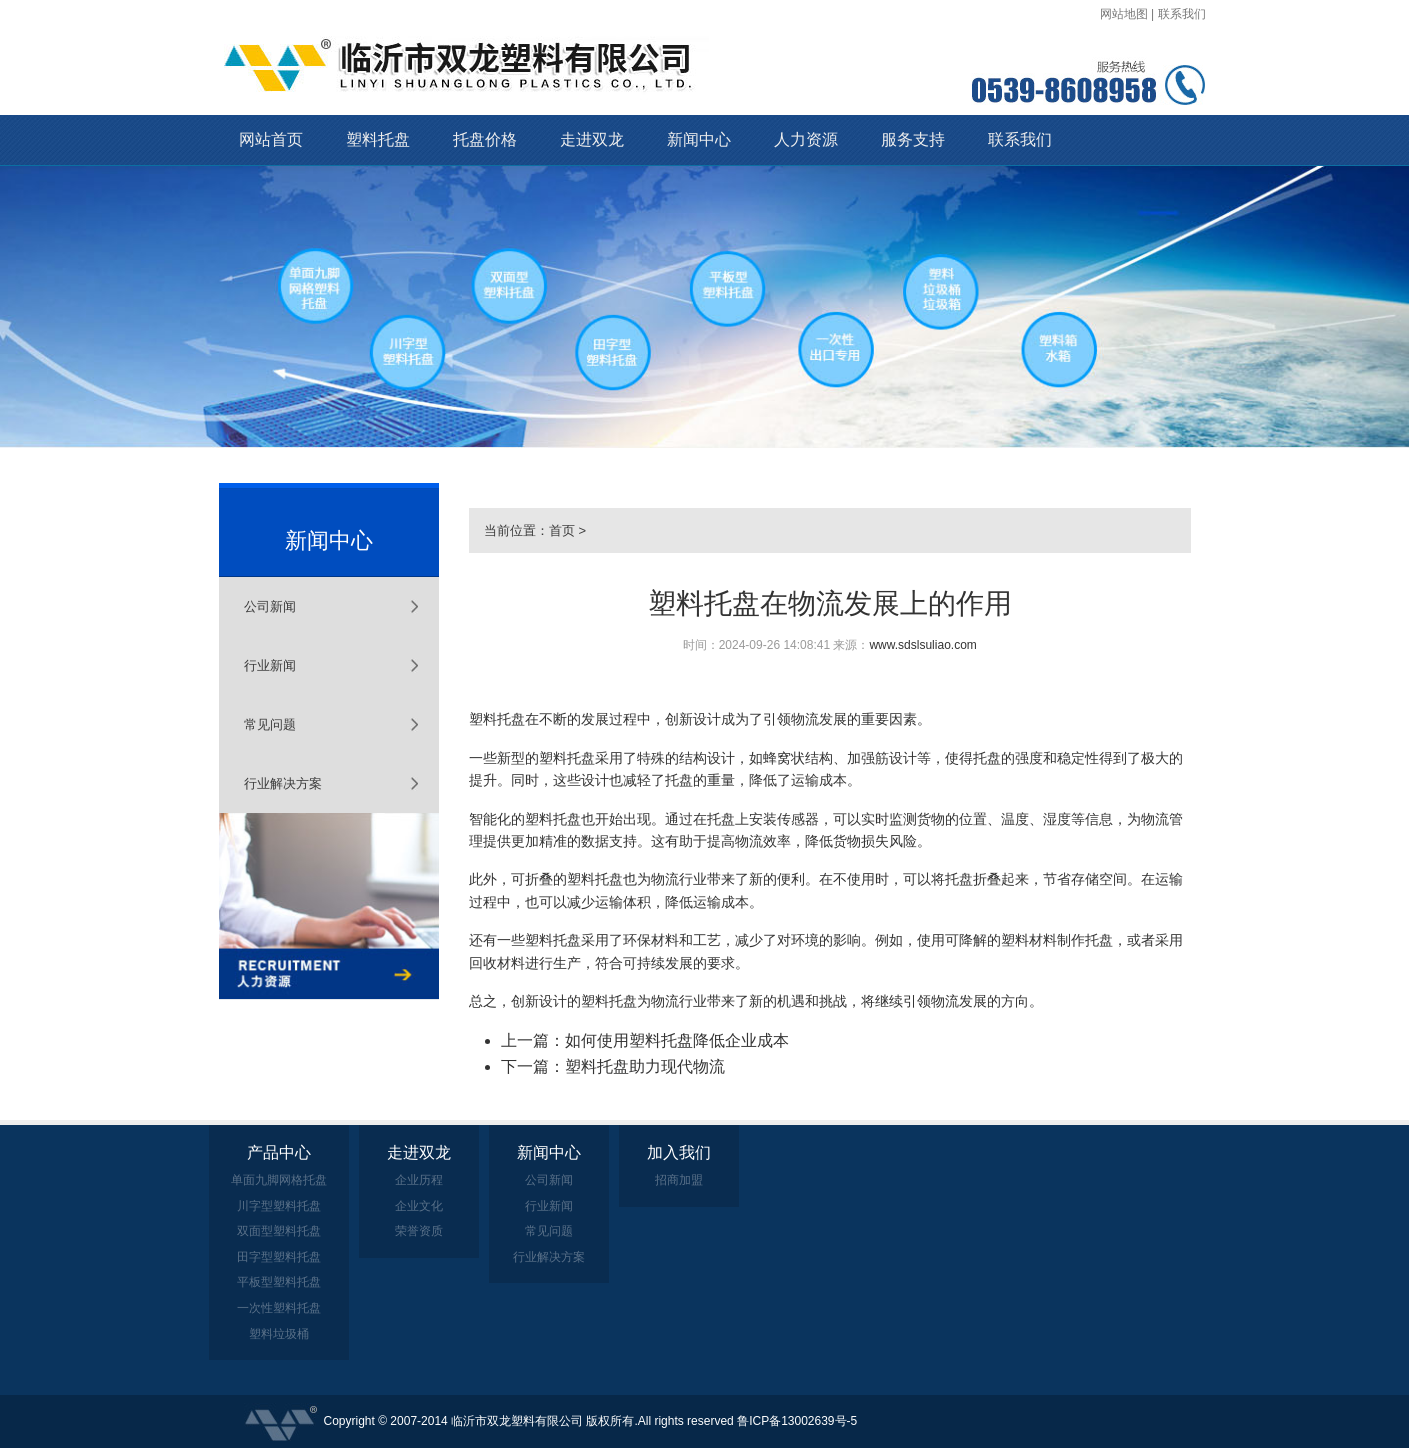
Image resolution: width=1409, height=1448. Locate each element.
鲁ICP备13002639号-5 (797, 1421)
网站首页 (271, 139)
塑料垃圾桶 (279, 1334)
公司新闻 (270, 606)
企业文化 (419, 1206)
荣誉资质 (419, 1231)
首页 (562, 530)
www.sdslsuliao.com (922, 645)
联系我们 (1182, 14)
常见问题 (270, 724)
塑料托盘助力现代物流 (645, 1066)
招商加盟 (679, 1180)
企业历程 (419, 1180)
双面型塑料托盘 (279, 1231)
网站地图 (1124, 14)
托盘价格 (485, 139)
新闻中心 (699, 139)
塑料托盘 (378, 139)
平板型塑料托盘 (279, 1282)
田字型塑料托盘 (279, 1257)
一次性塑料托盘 (279, 1308)
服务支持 (913, 139)
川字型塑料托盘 (279, 1206)
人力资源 (806, 139)
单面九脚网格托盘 (279, 1180)
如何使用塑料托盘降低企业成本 (677, 1040)
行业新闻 (270, 665)
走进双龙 (592, 139)
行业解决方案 (283, 783)
